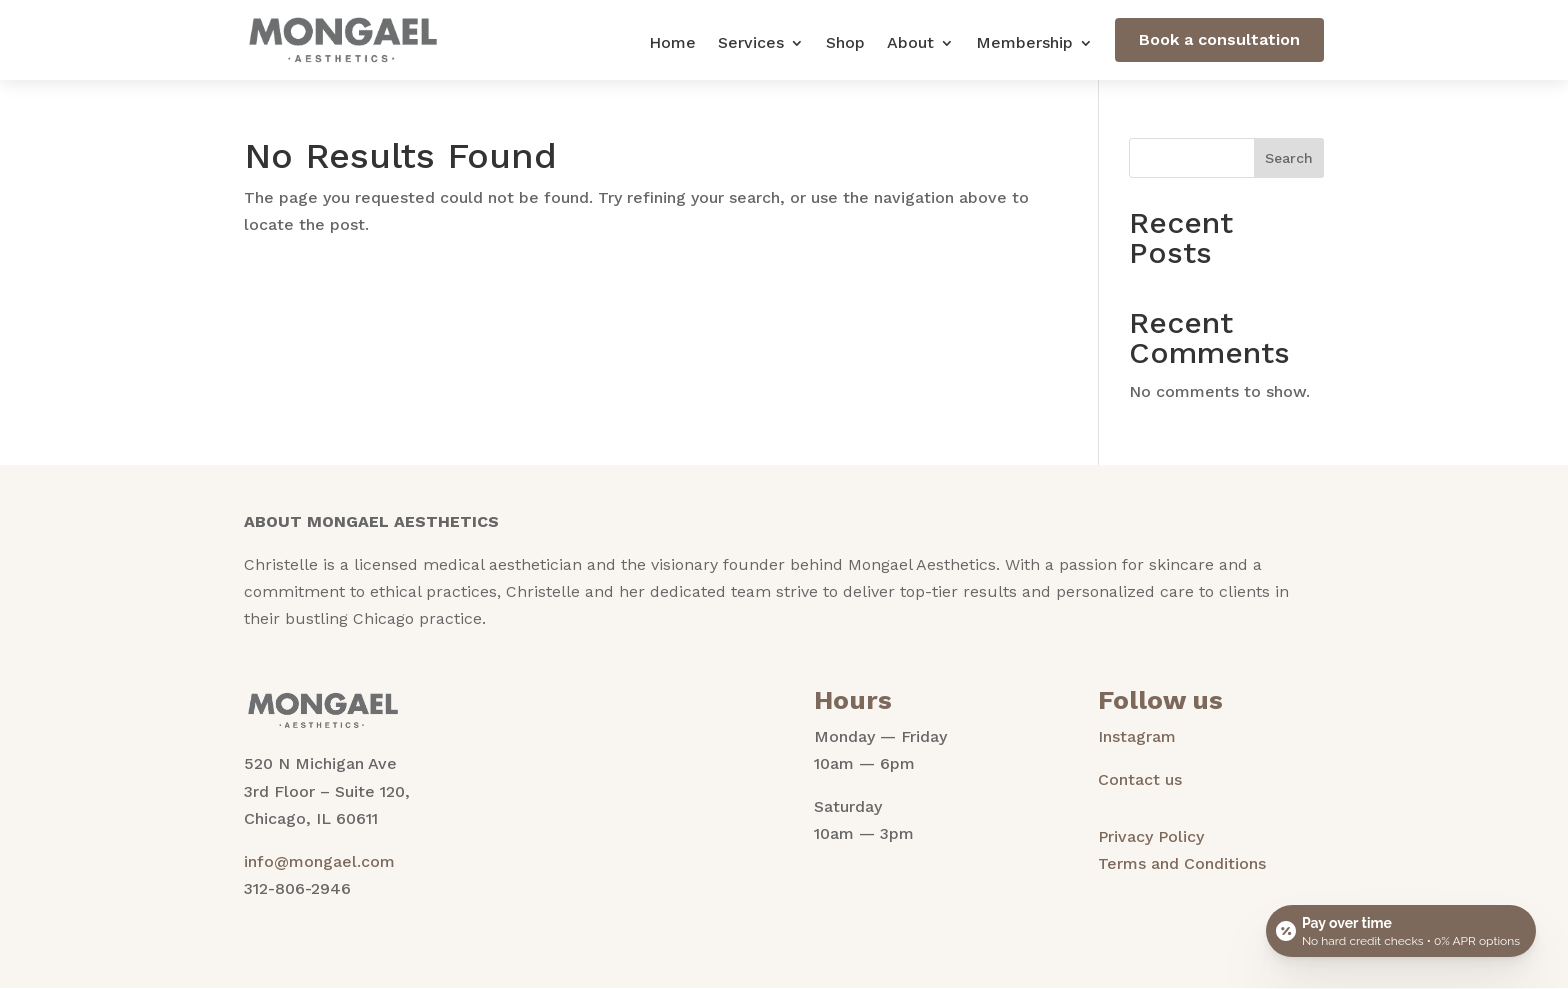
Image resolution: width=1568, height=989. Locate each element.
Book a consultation (1219, 39)
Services (751, 44)
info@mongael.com (319, 861)
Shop (845, 44)
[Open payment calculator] (1401, 931)
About (910, 44)
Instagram (1137, 736)
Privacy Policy (1151, 836)
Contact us (1140, 779)
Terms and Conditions (1182, 863)
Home (672, 44)
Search (1289, 158)
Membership (1024, 44)
